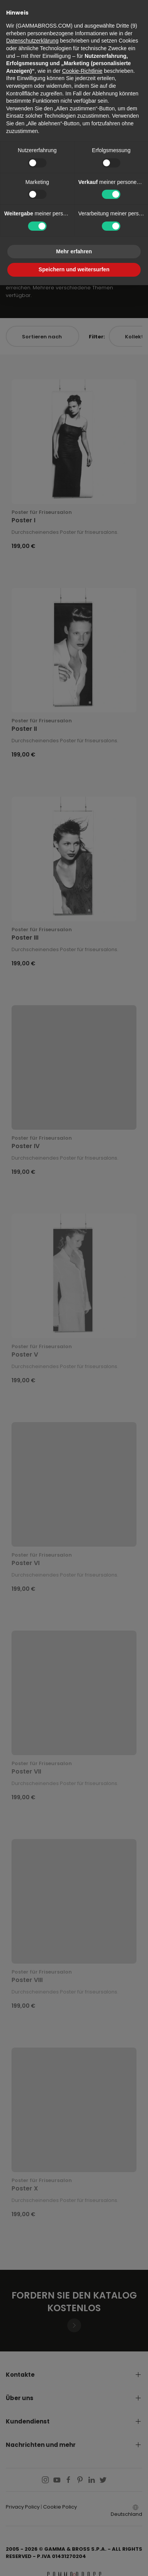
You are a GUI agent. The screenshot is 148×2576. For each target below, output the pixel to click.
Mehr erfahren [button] (74, 251)
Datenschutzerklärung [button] (32, 41)
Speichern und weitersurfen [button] (73, 269)
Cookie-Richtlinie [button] (82, 71)
